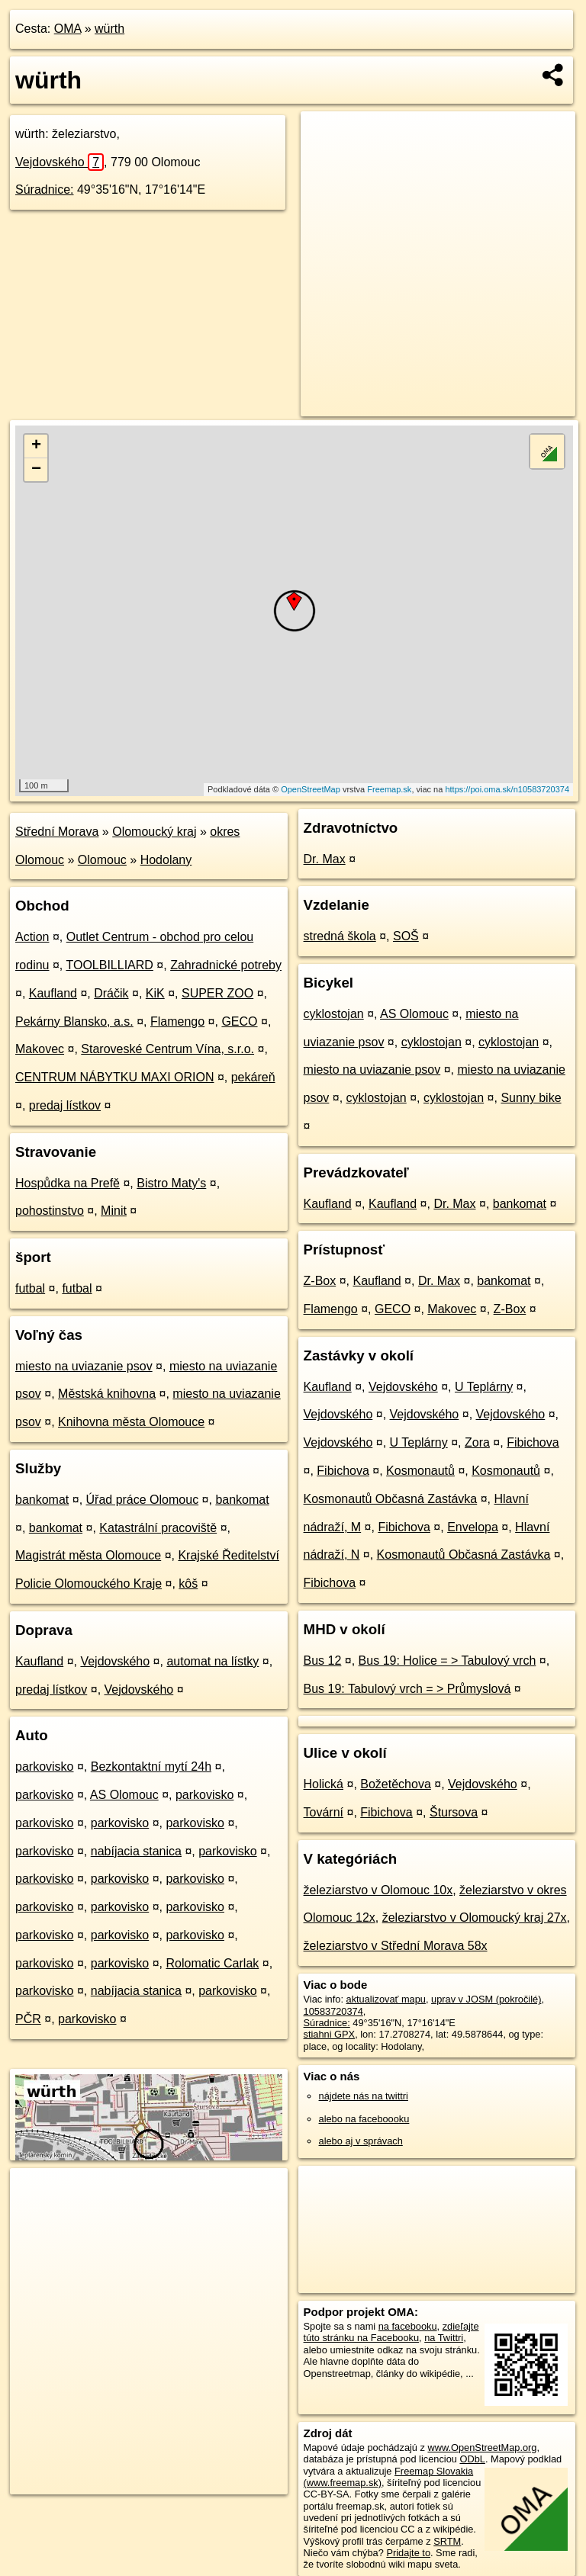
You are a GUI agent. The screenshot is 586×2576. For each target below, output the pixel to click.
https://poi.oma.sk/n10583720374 (507, 789)
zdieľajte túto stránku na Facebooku (391, 2332)
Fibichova (533, 1442)
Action (32, 936)
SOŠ (406, 936)
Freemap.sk (389, 789)
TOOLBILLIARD (109, 965)
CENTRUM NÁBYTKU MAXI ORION (114, 1077)
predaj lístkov (65, 1105)
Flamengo (177, 1021)
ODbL (472, 2459)
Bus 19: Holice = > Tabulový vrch (447, 1660)
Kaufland (53, 993)
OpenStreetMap (310, 789)
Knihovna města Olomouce (131, 1421)
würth (109, 28)
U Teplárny (484, 1386)
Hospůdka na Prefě (67, 1183)
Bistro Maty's (171, 1183)
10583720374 (333, 2011)
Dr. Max (325, 859)
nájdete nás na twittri (363, 2096)
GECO (239, 1021)
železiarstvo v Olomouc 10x (378, 1890)
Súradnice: (44, 189)
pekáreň (253, 1077)
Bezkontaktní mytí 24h (151, 1766)
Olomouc (102, 859)
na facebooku (407, 2326)
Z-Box (320, 1280)
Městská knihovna (107, 1393)
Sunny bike (531, 1097)
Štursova (454, 1812)
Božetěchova (395, 1784)
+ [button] (36, 446)
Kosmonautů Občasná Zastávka (391, 1498)
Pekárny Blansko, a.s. (74, 1021)
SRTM (447, 2541)
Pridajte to (408, 2552)
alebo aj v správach (361, 2141)
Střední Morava (56, 831)
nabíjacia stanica (136, 1851)
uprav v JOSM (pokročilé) (486, 1999)
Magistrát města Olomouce (88, 1555)
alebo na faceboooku (364, 2119)
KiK (155, 993)
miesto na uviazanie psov (84, 1366)
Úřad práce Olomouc (142, 1499)
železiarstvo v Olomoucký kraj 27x (474, 1917)
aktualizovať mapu (386, 1999)
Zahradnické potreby (226, 965)
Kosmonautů (420, 1470)
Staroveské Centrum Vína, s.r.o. (167, 1048)
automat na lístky (212, 1661)
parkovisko (44, 1766)
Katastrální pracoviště (158, 1527)
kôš (188, 1583)
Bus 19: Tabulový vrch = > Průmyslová (407, 1688)
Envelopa (472, 1527)
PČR (28, 2018)
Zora (477, 1442)
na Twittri (443, 2337)
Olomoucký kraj (154, 831)
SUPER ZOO (217, 993)
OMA (68, 28)
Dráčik (111, 993)
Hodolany (166, 859)
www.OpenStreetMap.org (481, 2447)
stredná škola (340, 936)
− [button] (36, 469)
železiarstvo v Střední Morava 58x (396, 1945)
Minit (114, 1210)
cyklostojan (334, 1013)
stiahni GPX (330, 2034)
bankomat (42, 1499)
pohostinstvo (49, 1210)
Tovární (323, 1812)
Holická (323, 1784)
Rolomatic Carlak (212, 1963)
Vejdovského (59, 162)
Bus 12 (323, 1660)
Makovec (39, 1048)
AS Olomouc (124, 1794)
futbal (30, 1288)
